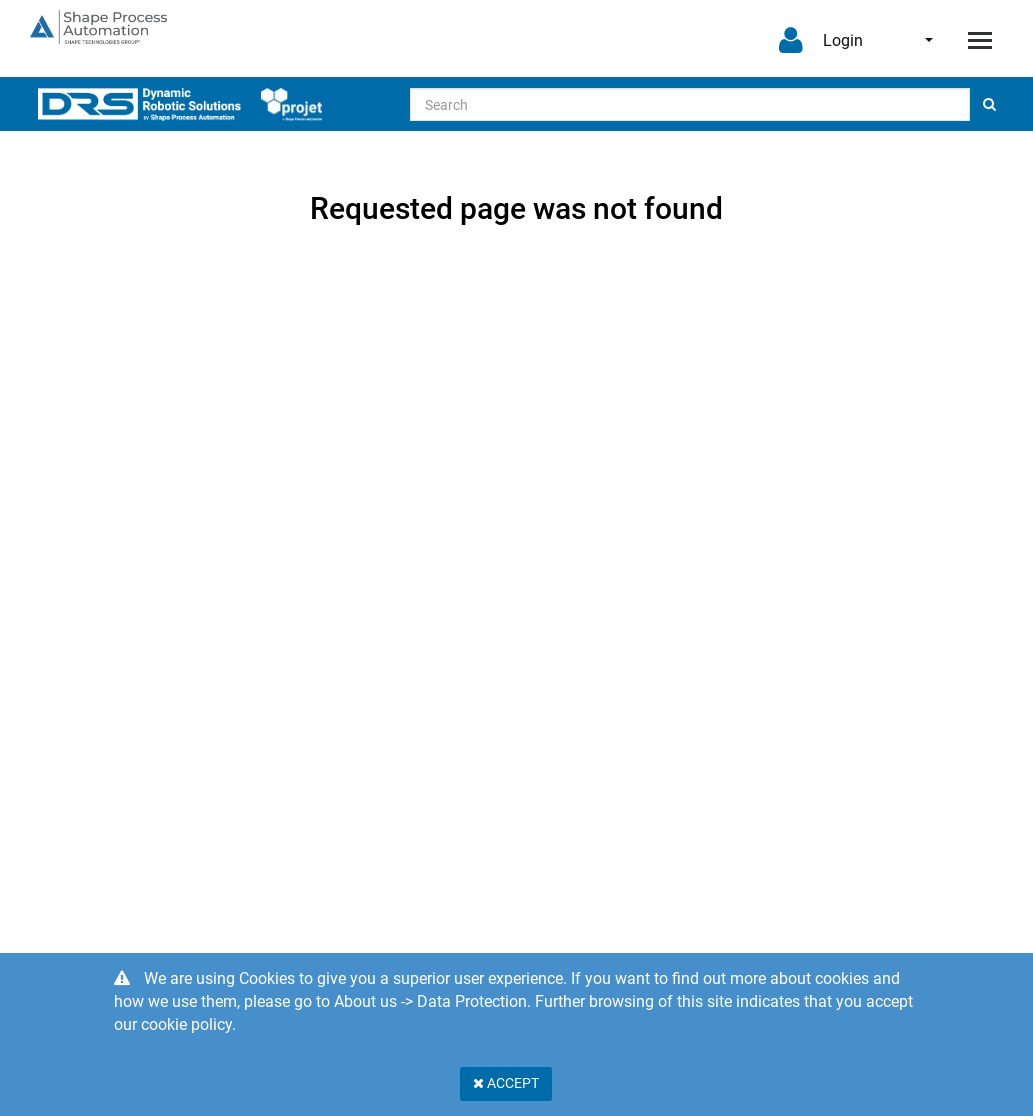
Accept (506, 1083)
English (929, 40)
